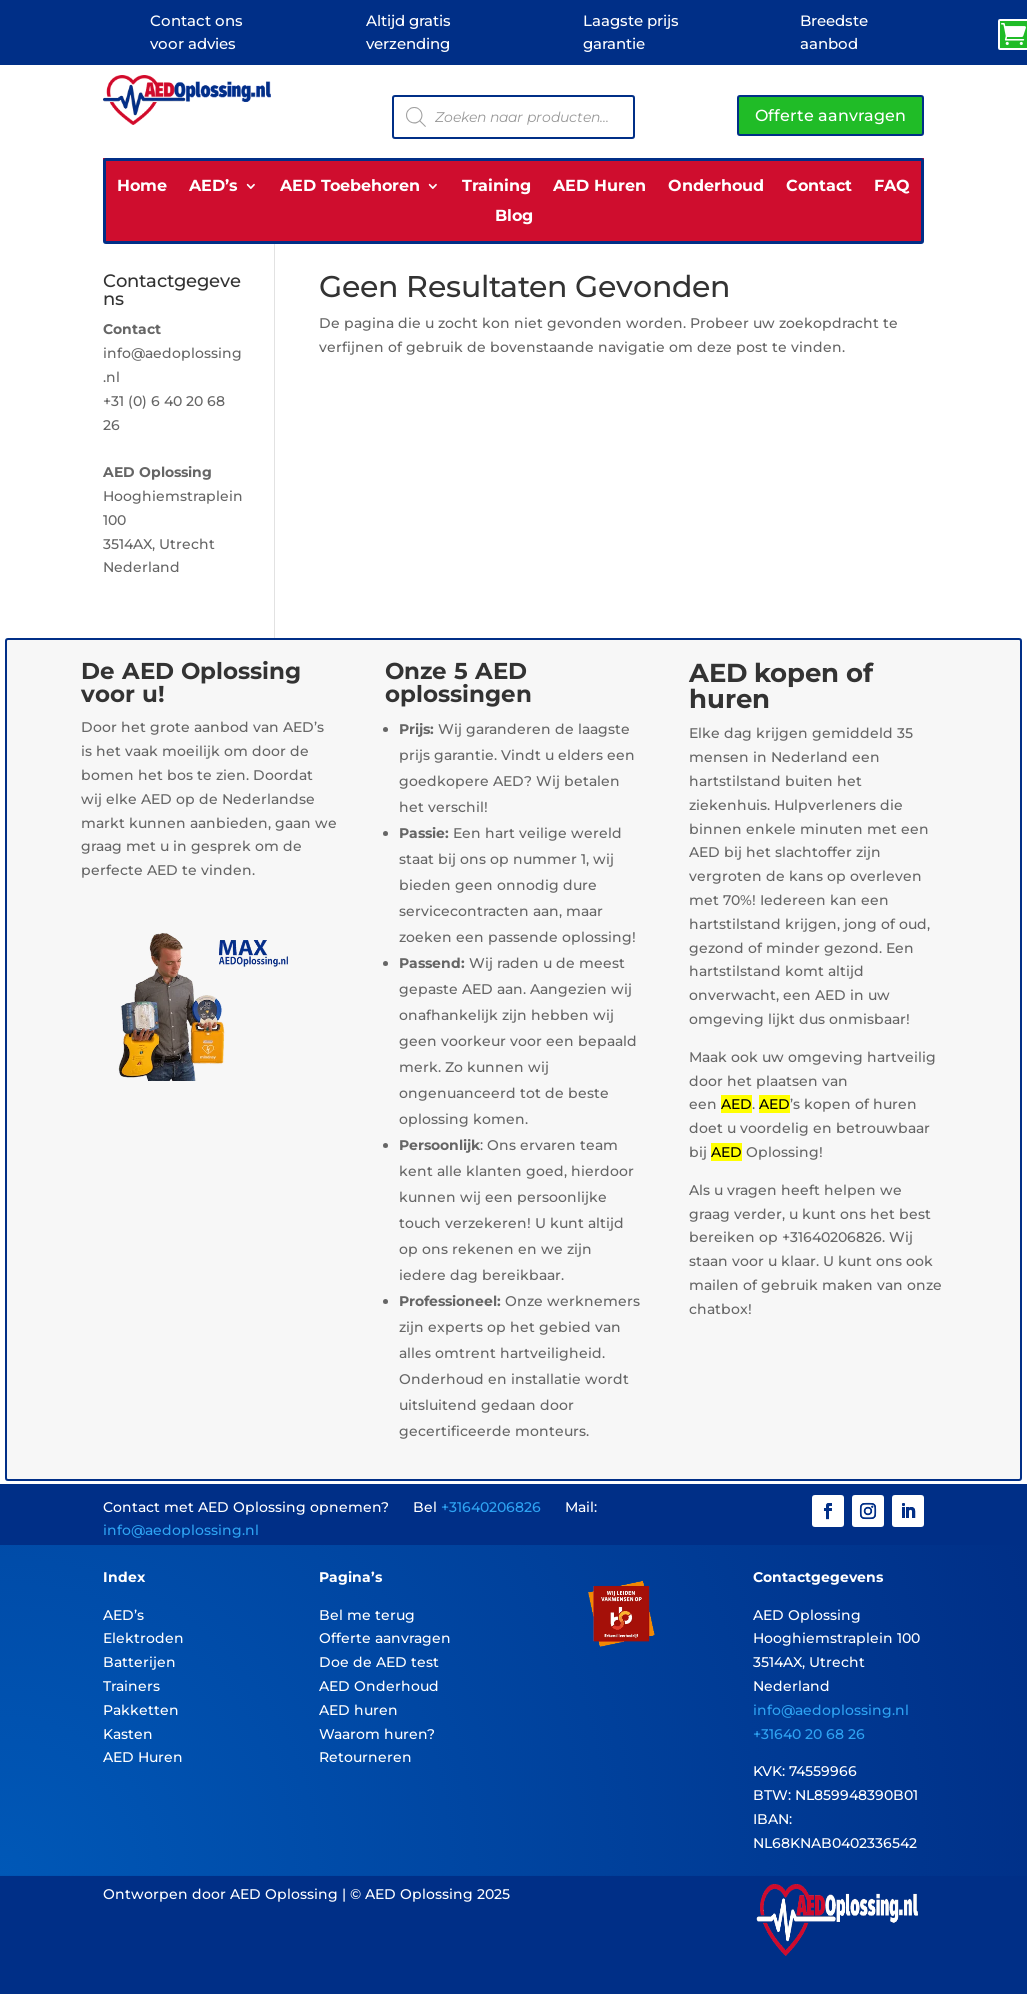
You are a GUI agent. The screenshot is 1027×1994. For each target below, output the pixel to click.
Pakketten (141, 1710)
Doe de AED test (379, 1662)
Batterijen (139, 1662)
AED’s (213, 187)
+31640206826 (491, 1507)
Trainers (131, 1686)
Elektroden (143, 1638)
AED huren (358, 1710)
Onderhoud (716, 187)
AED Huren (599, 187)
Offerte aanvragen (830, 115)
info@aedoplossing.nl (181, 1530)
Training (496, 187)
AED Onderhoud (379, 1686)
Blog (514, 217)
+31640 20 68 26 (809, 1734)
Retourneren (365, 1757)
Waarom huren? (377, 1734)
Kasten (128, 1734)
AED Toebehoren (350, 187)
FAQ (892, 187)
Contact (819, 187)
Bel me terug (367, 1615)
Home (142, 187)
